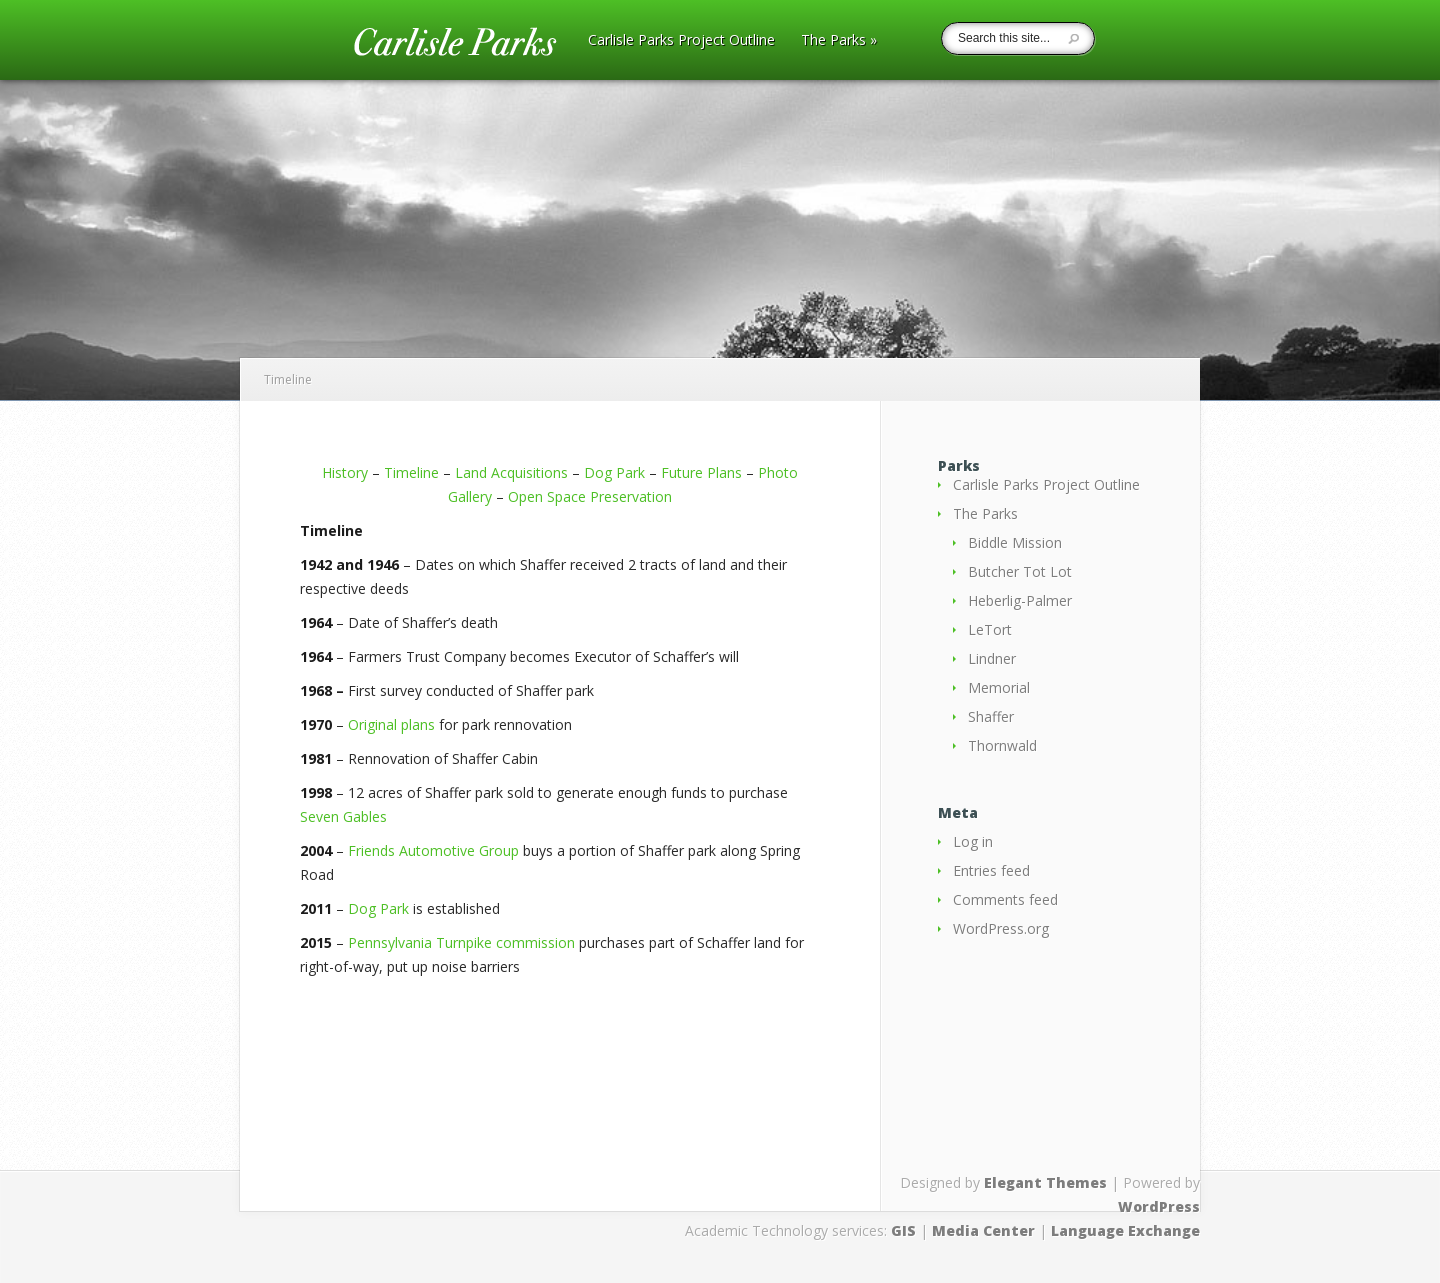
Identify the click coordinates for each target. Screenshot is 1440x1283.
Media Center (983, 1230)
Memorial (999, 687)
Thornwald (1002, 745)
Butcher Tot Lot (1020, 571)
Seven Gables (343, 816)
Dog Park (614, 472)
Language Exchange (1125, 1230)
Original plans (391, 724)
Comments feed (1005, 899)
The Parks (839, 41)
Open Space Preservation (590, 496)
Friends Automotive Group (433, 850)
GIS (903, 1230)
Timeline (411, 472)
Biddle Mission (1015, 542)
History (345, 472)
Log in (973, 841)
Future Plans (701, 472)
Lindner (992, 658)
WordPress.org (1001, 928)
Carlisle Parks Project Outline (681, 41)
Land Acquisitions (511, 472)
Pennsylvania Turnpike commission (461, 942)
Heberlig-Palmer (1020, 600)
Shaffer (991, 716)
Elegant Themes (1045, 1182)
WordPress (1159, 1206)
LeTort (990, 629)
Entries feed (991, 870)
